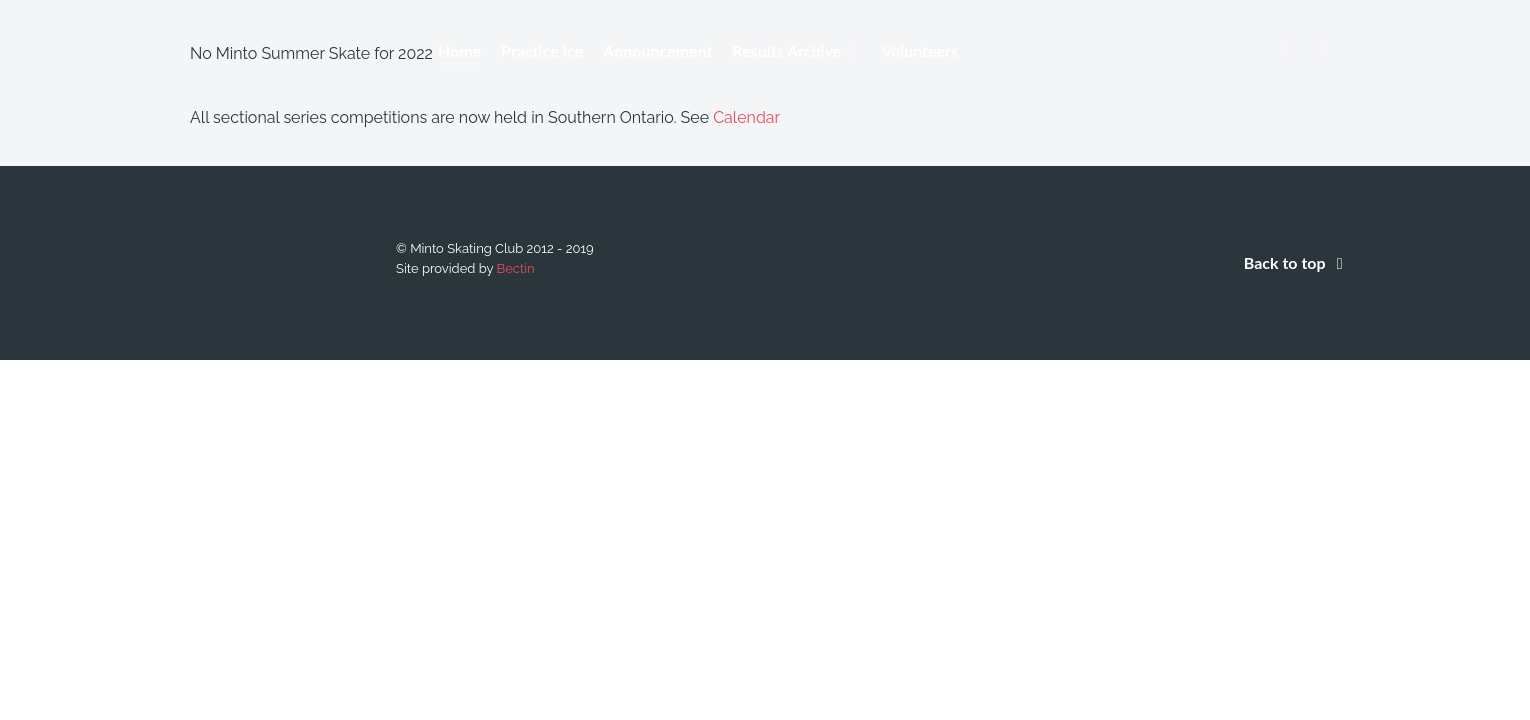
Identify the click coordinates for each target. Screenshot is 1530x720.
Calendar (746, 117)
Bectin (515, 268)
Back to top (1297, 262)
